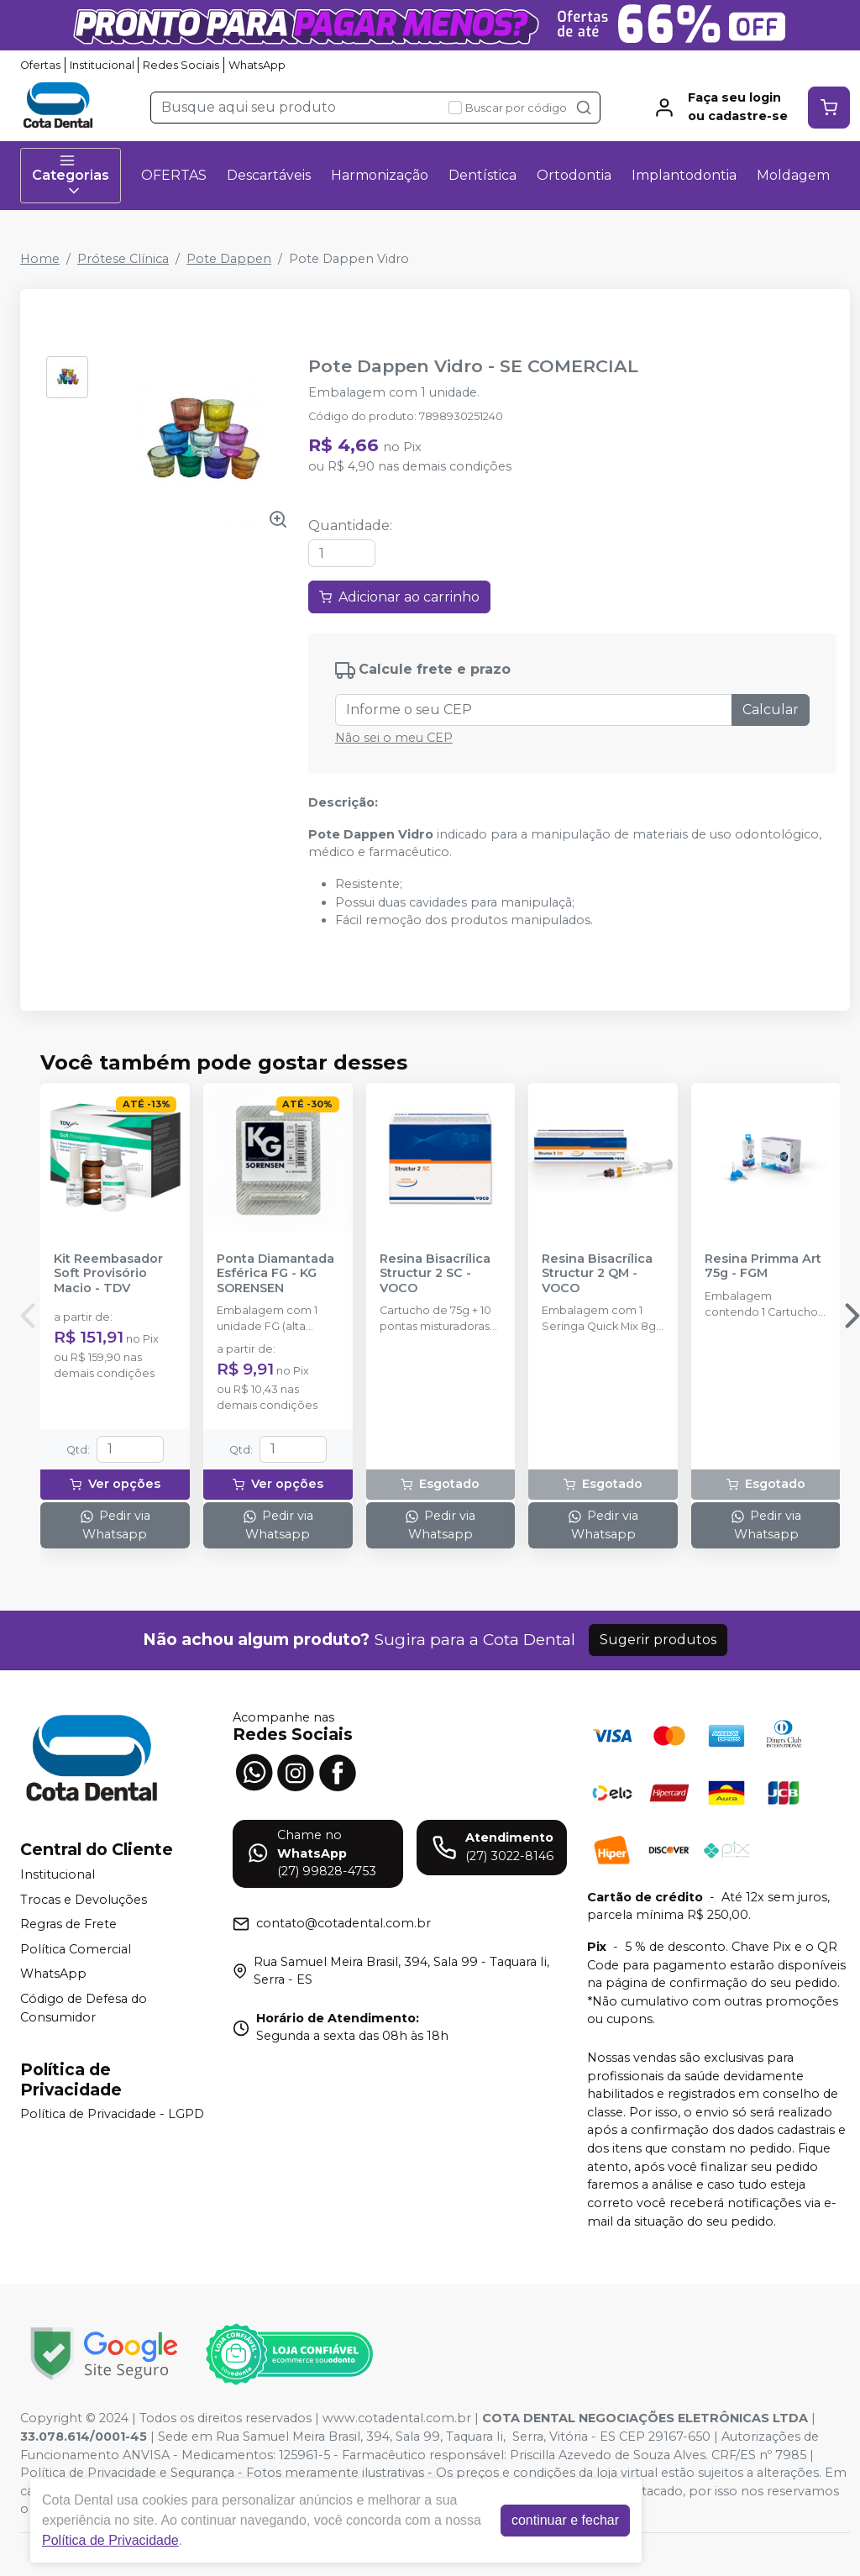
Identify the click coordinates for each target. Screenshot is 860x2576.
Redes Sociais (181, 65)
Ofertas (40, 65)
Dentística (482, 175)
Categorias (70, 175)
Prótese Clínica (123, 258)
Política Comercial (75, 1949)
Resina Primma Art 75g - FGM (763, 1266)
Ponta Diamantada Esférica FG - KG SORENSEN (275, 1274)
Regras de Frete (68, 1924)
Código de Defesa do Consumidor (83, 2008)
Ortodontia (574, 175)
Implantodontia (684, 175)
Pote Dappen (228, 258)
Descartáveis (269, 175)
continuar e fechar (565, 2520)
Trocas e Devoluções (83, 1899)
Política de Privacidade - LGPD (112, 2114)
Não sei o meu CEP (394, 737)
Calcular (770, 710)
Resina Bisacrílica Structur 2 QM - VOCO (597, 1274)
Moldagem (793, 175)
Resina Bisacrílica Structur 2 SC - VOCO (435, 1274)
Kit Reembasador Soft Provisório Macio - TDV (108, 1274)
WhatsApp (257, 65)
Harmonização (379, 175)
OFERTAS (174, 175)
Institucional (102, 65)
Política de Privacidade (110, 2540)
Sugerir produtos (658, 1640)
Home (40, 258)
